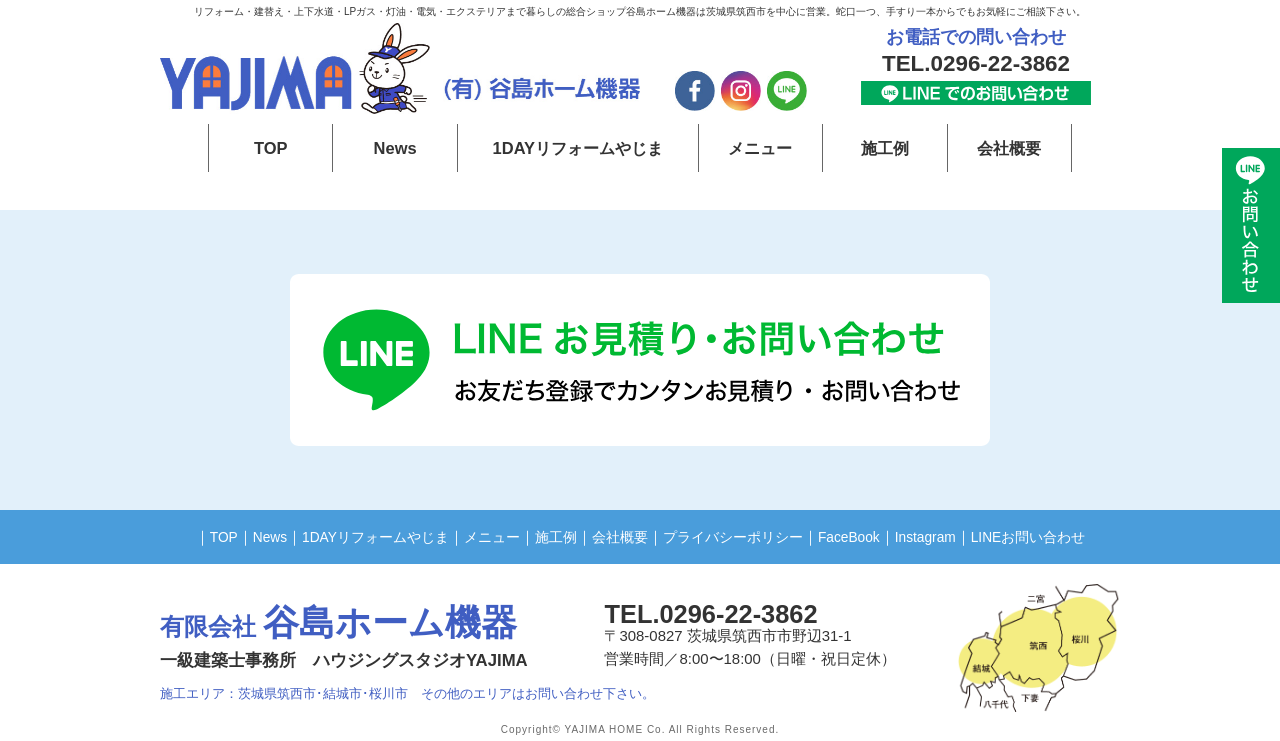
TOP (270, 148)
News (395, 148)
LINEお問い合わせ (1052, 536)
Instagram (942, 536)
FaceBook (860, 536)
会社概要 (1009, 148)
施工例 (885, 148)
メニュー (760, 148)
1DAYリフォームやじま (578, 148)
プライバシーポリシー (737, 536)
